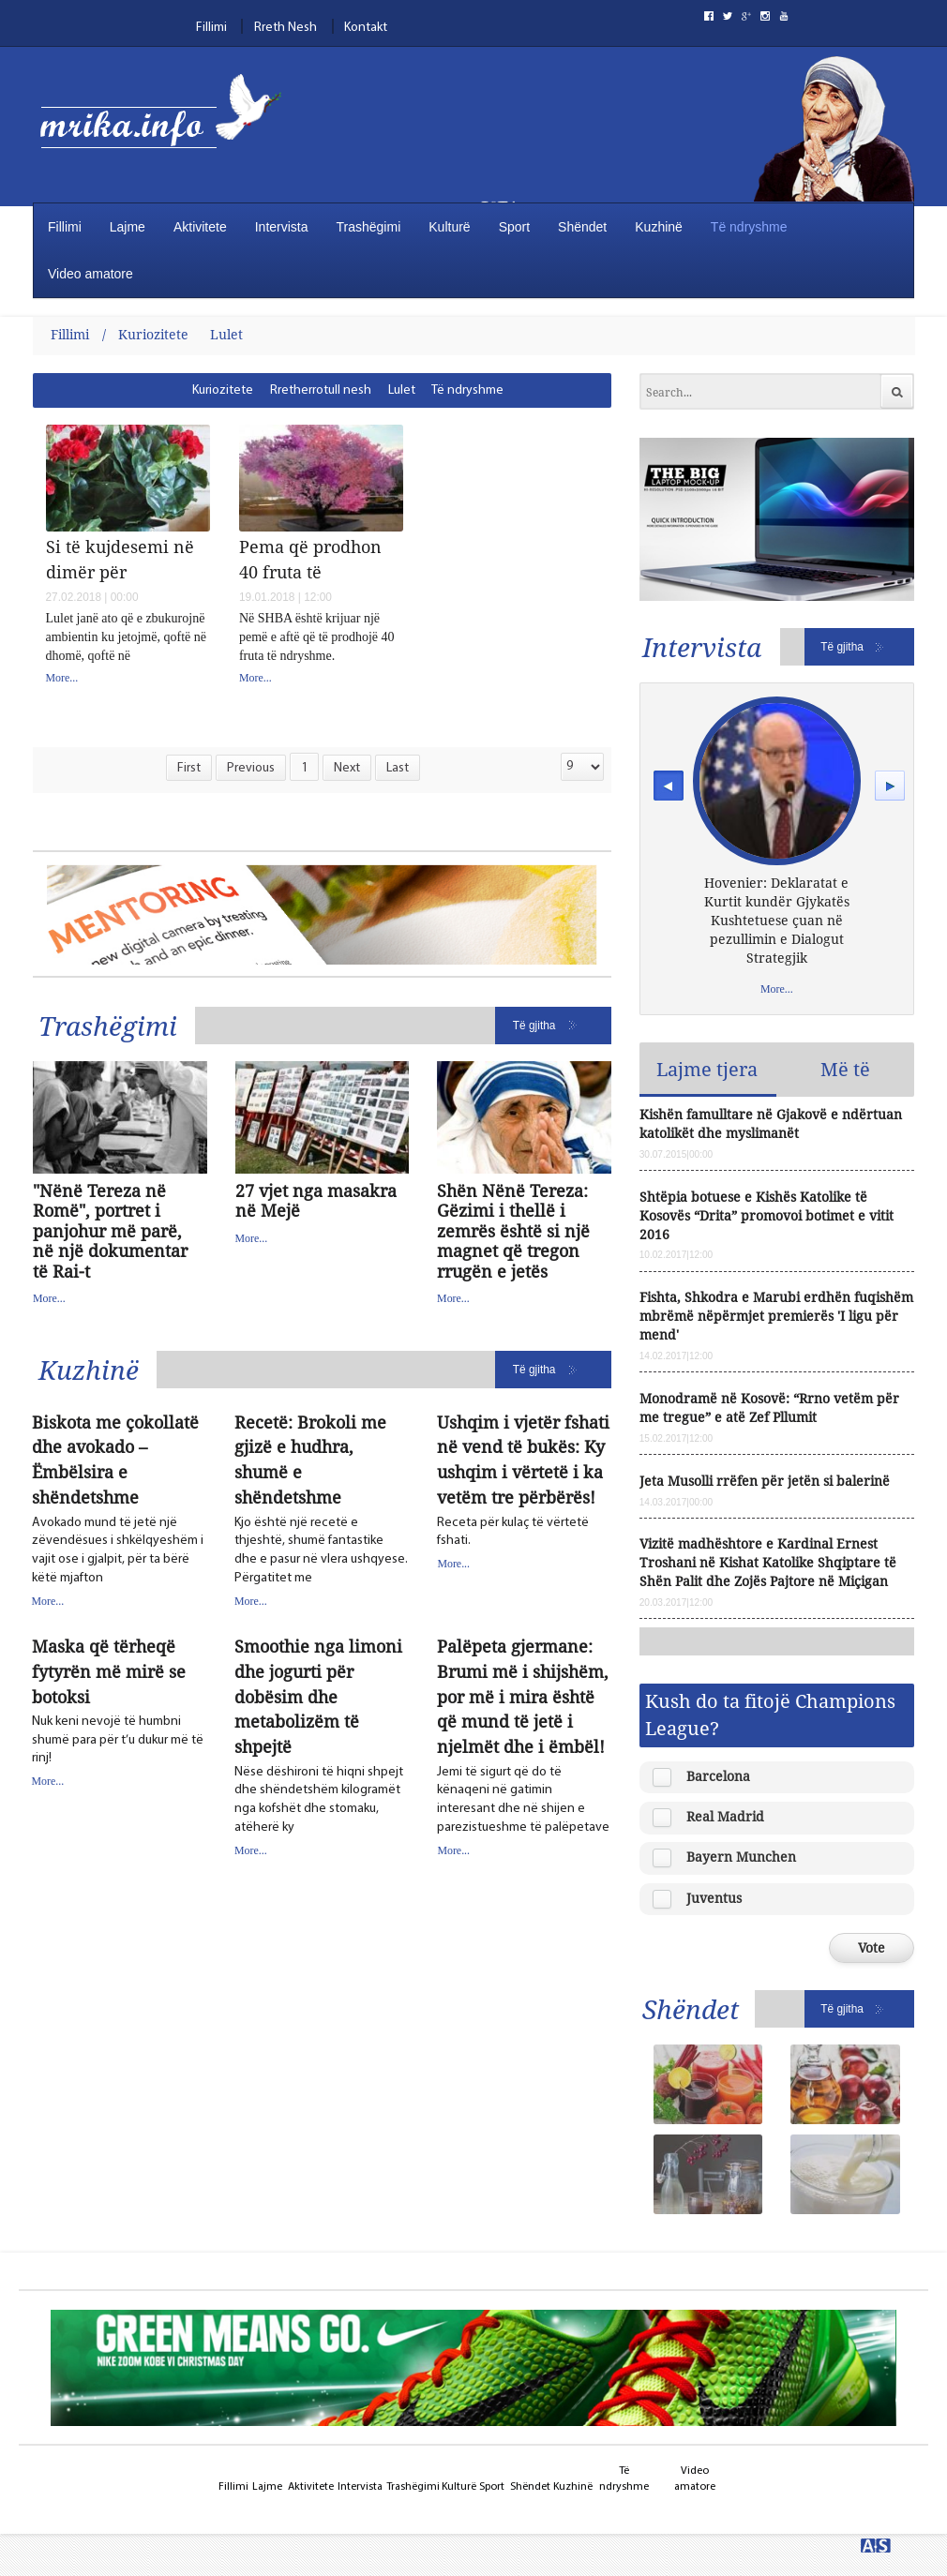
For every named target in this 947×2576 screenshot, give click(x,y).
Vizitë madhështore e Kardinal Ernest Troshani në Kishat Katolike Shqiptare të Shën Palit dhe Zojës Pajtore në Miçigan (767, 1562)
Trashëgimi (369, 226)
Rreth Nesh (285, 28)
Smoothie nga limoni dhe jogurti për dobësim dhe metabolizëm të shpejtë (318, 1697)
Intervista (281, 226)
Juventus (714, 1898)
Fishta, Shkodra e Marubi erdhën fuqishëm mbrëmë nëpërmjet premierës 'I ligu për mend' (776, 1315)
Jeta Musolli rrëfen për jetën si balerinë (764, 1481)
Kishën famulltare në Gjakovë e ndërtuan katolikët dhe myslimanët (770, 1123)
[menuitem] (224, 390)
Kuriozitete (153, 334)
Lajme (127, 226)
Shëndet (582, 226)
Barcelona (718, 1776)
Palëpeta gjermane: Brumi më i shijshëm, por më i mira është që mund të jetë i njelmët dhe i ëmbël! (523, 1697)
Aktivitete (200, 226)
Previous (251, 768)
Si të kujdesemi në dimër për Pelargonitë (120, 559)
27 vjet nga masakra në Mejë (316, 1201)
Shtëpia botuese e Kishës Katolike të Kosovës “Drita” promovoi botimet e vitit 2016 (766, 1215)
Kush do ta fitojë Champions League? (770, 1714)
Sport (514, 226)
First (189, 768)
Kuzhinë (659, 226)
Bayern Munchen (741, 1856)
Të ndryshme (749, 226)
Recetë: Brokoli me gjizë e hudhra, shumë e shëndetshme (310, 1460)
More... (62, 677)
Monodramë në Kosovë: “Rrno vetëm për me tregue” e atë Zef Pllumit (769, 1407)
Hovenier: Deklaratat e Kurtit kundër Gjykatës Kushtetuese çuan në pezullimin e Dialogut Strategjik (776, 920)
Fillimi (211, 28)
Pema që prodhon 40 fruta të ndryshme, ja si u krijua (310, 559)
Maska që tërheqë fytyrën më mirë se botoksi (109, 1671)
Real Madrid (725, 1816)
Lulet (226, 334)
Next (347, 768)
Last (397, 768)
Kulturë (449, 226)
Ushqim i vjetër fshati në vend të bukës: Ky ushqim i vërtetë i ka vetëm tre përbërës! (523, 1460)
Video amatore (90, 273)
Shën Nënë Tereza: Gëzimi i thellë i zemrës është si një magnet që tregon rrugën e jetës (513, 1231)
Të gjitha (534, 1025)
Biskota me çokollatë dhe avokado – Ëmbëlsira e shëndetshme (115, 1460)
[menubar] (391, 390)
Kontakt (365, 28)
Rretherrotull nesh (320, 390)
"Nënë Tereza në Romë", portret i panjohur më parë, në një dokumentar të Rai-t (110, 1231)
